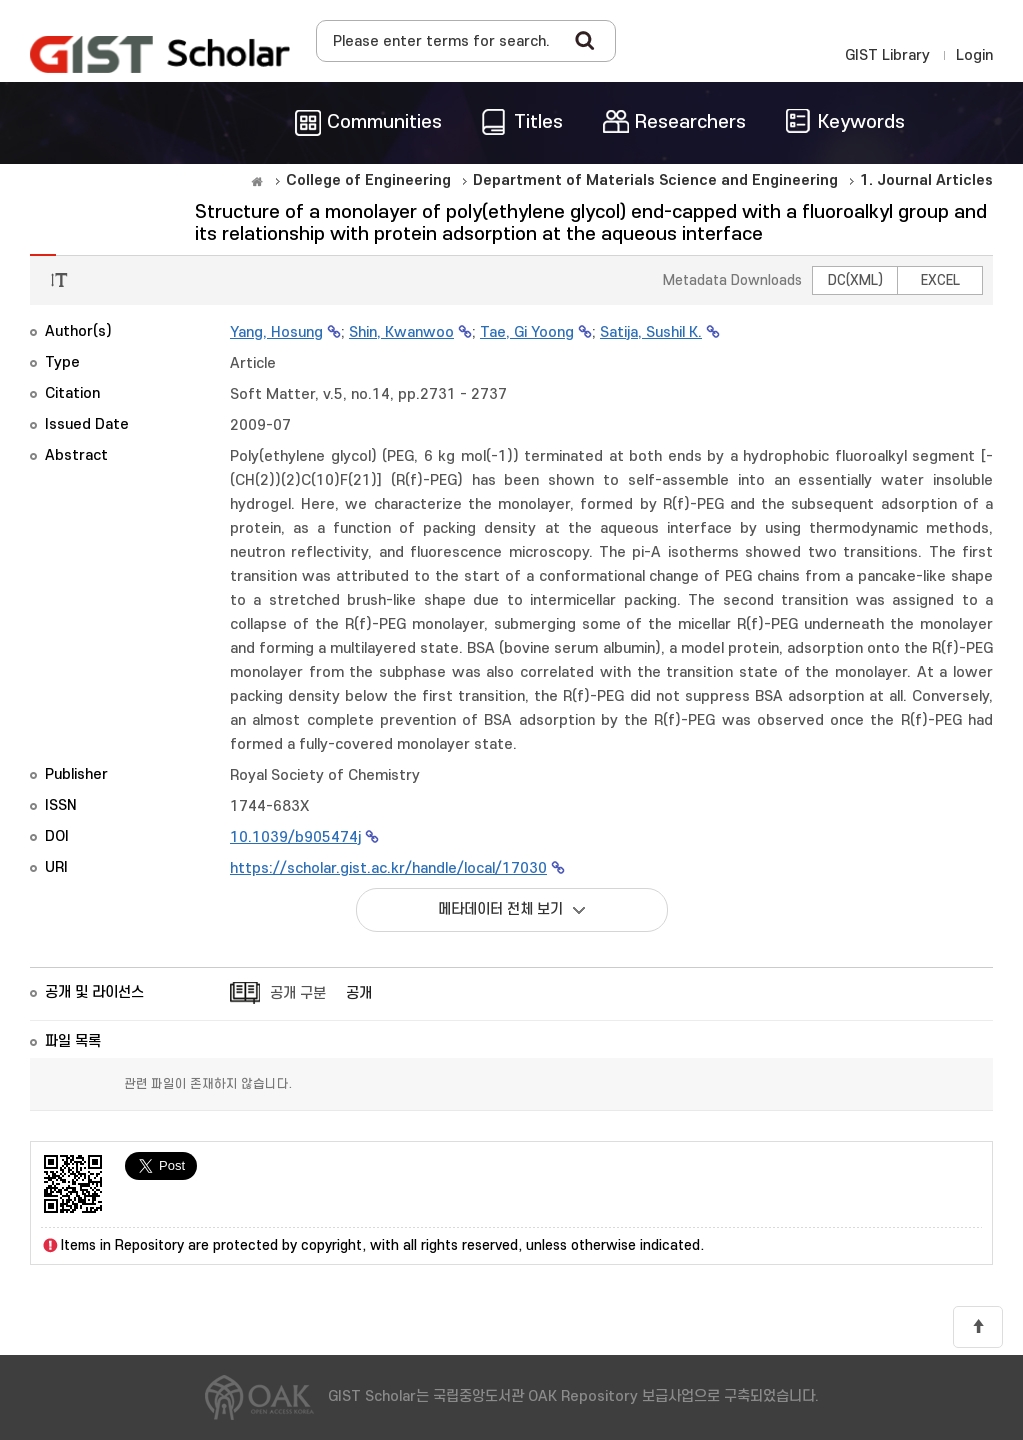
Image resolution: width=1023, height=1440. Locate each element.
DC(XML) (855, 280)
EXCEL (940, 280)
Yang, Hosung (276, 332)
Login (974, 55)
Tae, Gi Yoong (527, 332)
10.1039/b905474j (295, 837)
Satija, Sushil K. (651, 332)
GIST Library (887, 55)
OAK (160, 54)
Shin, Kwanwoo (401, 332)
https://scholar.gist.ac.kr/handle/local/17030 (388, 868)
